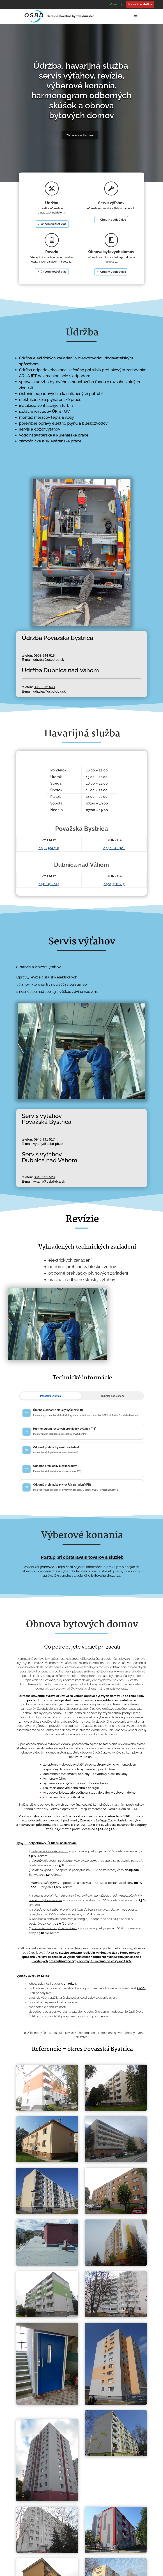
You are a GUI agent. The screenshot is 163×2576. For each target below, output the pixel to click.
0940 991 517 (44, 1139)
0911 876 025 (48, 884)
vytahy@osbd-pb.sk (48, 1144)
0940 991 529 (44, 1177)
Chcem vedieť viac (80, 135)
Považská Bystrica (50, 1395)
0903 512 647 (114, 884)
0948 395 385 (48, 848)
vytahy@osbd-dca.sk (49, 1181)
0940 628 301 (114, 848)
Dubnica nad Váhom (112, 1395)
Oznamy (116, 4)
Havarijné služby (140, 4)
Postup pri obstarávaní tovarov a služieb (82, 1557)
